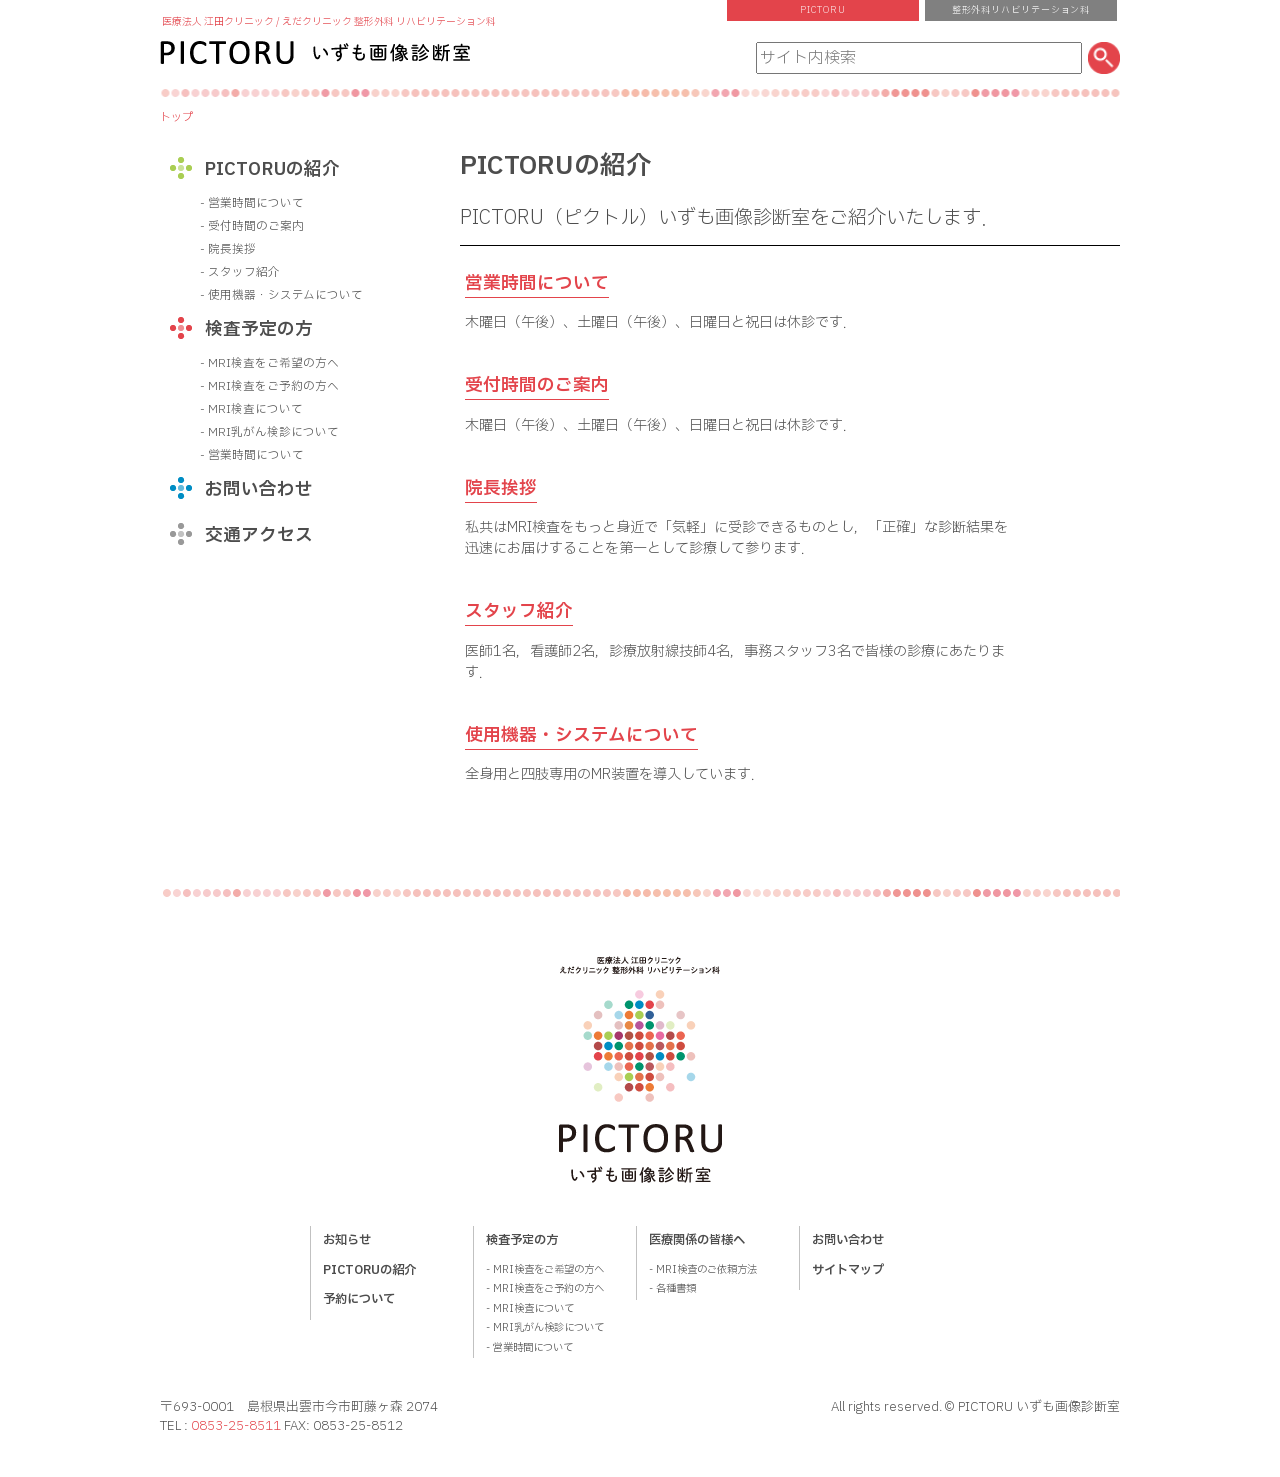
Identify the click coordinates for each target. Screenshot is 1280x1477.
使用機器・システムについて (581, 735)
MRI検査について (255, 409)
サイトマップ (848, 1270)
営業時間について (537, 283)
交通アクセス (259, 535)
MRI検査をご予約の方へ (273, 386)
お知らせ (347, 1240)
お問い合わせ (259, 489)
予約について (359, 1299)
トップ (176, 117)
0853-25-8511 (236, 1426)
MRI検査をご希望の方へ (273, 363)
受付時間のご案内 (537, 385)
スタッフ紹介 (519, 611)
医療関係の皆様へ (697, 1240)
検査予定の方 (259, 329)
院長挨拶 (501, 488)
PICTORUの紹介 (272, 169)
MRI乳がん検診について (273, 432)
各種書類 (676, 1289)
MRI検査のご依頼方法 (706, 1270)
